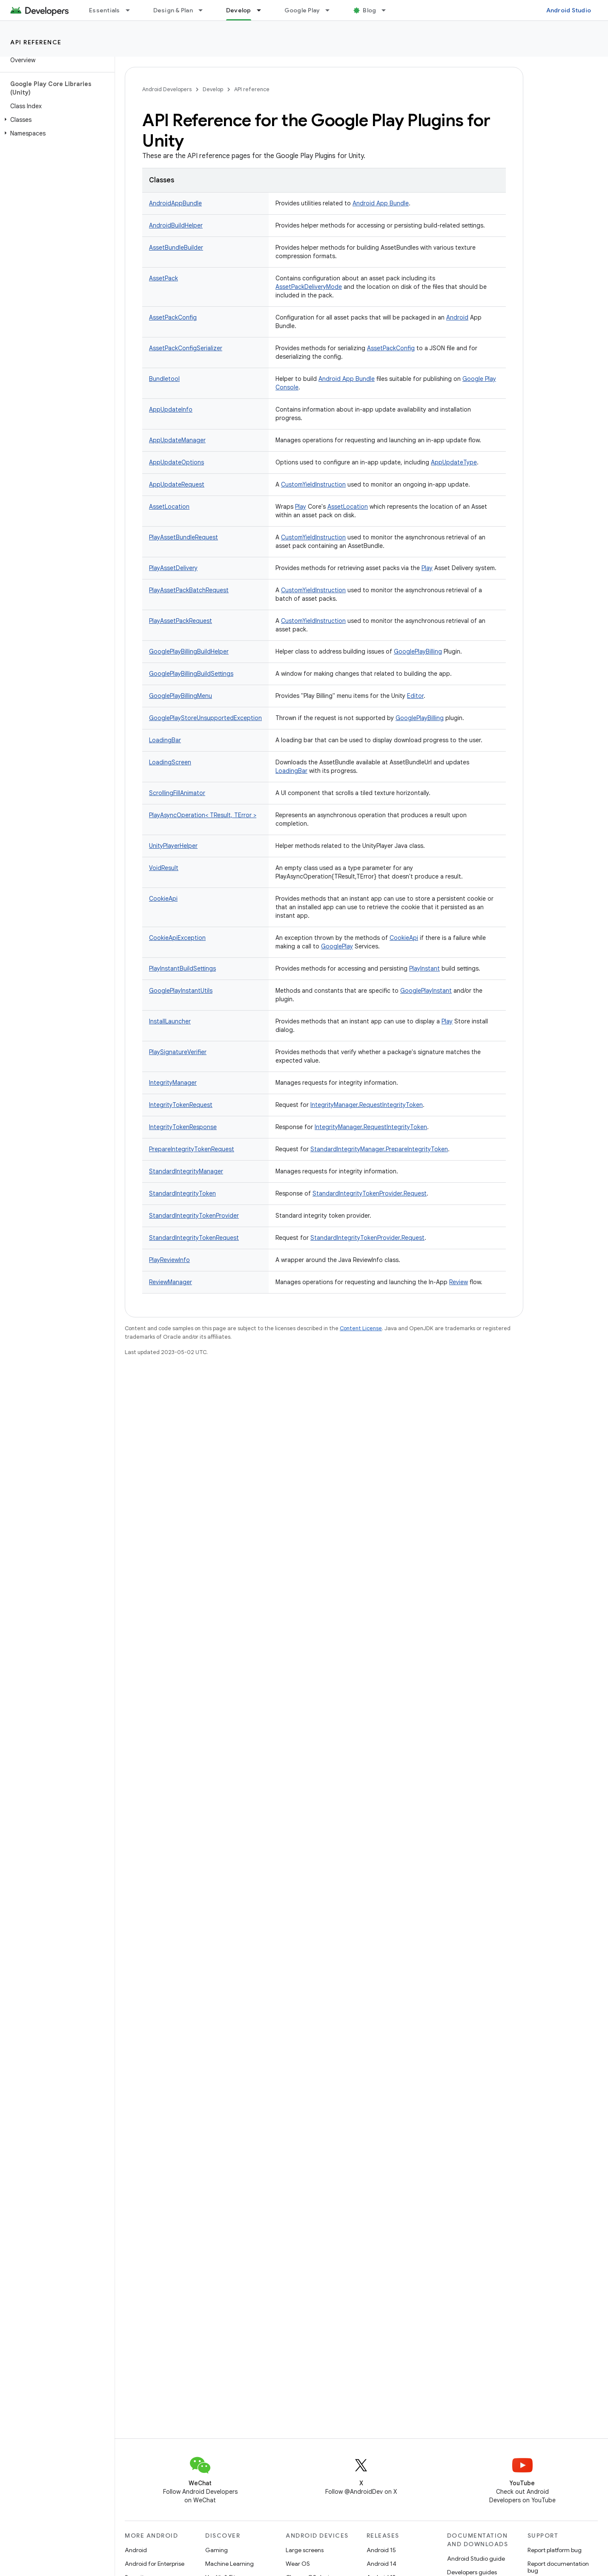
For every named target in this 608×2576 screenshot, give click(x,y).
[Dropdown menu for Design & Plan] (204, 10)
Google (404, 651)
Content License (361, 1328)
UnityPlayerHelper (173, 846)
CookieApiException (177, 938)
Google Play (302, 10)
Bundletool (164, 379)
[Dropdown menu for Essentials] (131, 10)
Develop (213, 89)
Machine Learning (229, 2563)
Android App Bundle (381, 203)
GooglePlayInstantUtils (180, 990)
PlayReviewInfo (169, 1260)
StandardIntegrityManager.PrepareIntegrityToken (379, 1149)
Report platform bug (555, 2550)
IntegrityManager (173, 1082)
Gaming (216, 2550)
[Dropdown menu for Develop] (262, 10)
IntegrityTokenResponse (183, 1127)
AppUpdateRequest (176, 484)
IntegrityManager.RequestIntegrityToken (366, 1105)
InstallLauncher (170, 1021)
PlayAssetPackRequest (180, 621)
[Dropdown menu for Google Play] (331, 10)
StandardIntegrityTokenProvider (194, 1215)
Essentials (104, 10)
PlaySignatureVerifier (177, 1052)
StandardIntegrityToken (182, 1193)
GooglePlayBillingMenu (180, 696)
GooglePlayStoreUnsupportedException (205, 718)
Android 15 (381, 2550)
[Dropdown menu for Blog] (387, 10)
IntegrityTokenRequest (180, 1105)
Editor (415, 696)
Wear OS (298, 2563)
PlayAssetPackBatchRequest (189, 590)
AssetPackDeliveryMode (308, 287)
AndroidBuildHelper (176, 225)
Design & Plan (173, 10)
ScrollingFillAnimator (177, 793)
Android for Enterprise (154, 2563)
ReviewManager (170, 1282)
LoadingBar (165, 740)
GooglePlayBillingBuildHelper (189, 651)
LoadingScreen (170, 762)
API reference (36, 42)
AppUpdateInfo (170, 409)
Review (458, 1282)
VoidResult (163, 868)
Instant (430, 968)
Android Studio (568, 10)
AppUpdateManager (177, 440)
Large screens (305, 2550)
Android (457, 317)
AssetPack (163, 278)
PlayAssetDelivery (173, 568)
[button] (55, 120)
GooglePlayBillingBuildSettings (191, 673)
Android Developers (167, 89)
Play (300, 506)
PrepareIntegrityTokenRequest (191, 1149)
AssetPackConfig (173, 317)
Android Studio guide (476, 2558)
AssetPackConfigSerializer (185, 348)
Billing (434, 651)
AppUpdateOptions (176, 462)
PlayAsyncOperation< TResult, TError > (202, 815)
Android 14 (381, 2563)
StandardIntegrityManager (186, 1171)
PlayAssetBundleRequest (183, 537)
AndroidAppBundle (175, 203)
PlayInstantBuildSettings (182, 968)
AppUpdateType (454, 462)
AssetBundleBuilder (176, 247)
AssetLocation (169, 506)
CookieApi (163, 898)
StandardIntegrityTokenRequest (194, 1238)
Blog (369, 10)
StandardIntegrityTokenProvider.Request (370, 1193)
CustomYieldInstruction (313, 484)
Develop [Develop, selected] (238, 10)
